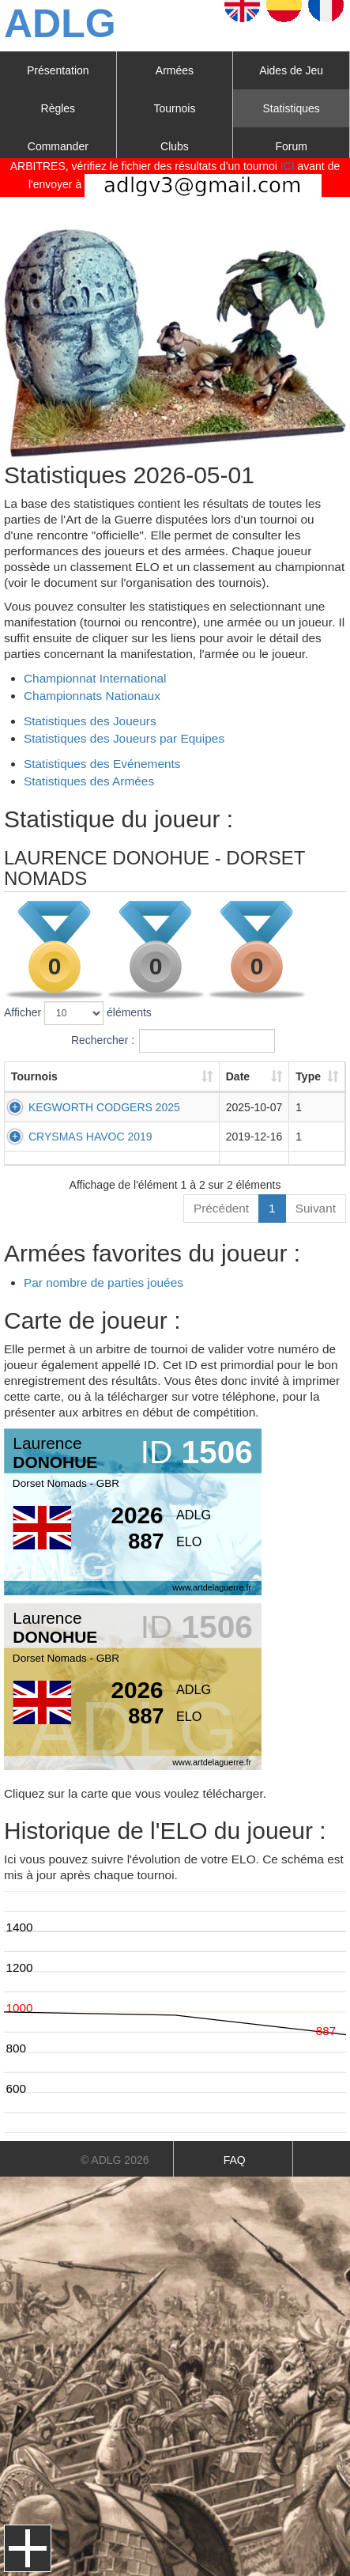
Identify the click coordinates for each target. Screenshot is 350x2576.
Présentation (58, 70)
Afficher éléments (78, 1013)
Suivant (315, 1208)
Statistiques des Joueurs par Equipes (124, 738)
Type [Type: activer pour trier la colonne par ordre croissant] (302, 1076)
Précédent (221, 1208)
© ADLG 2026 (115, 2160)
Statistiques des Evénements (102, 763)
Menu (27, 2548)
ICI (287, 166)
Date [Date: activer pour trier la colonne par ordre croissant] (224, 1076)
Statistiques (290, 108)
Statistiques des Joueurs (90, 721)
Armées (175, 70)
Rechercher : (173, 1041)
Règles (58, 108)
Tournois (175, 108)
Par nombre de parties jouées (103, 1282)
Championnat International (95, 678)
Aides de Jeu (291, 70)
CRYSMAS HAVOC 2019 (90, 1136)
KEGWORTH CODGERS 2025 (104, 1107)
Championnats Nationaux (92, 695)
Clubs (174, 146)
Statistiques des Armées (89, 781)
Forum (291, 146)
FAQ (235, 2160)
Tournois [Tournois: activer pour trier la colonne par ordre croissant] (34, 1076)
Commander (58, 146)
